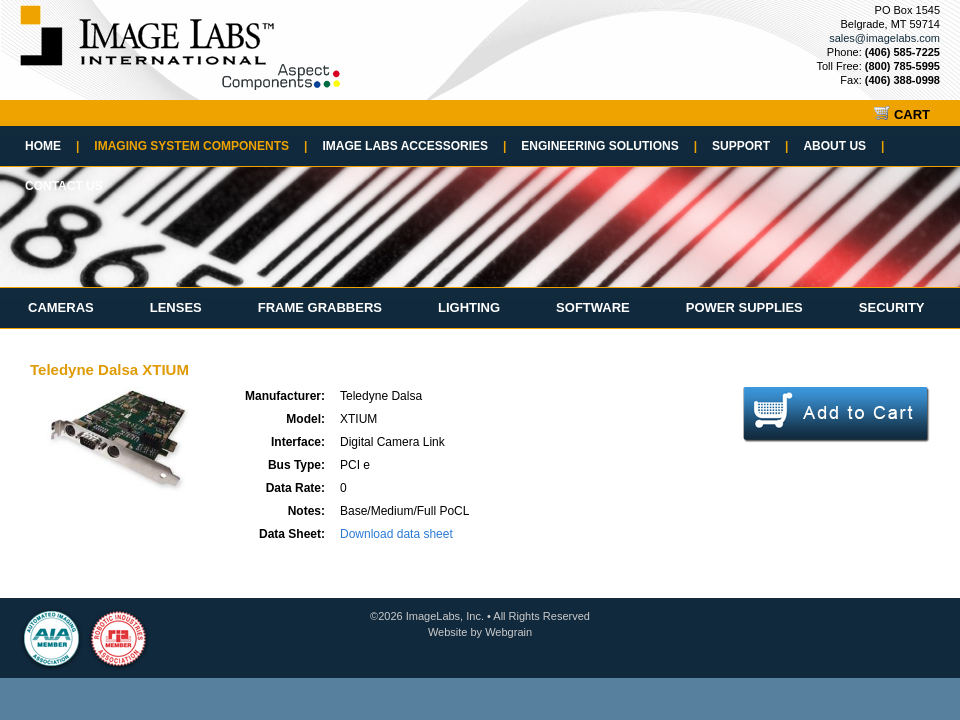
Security (892, 307)
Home (52, 146)
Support (750, 146)
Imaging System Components (200, 146)
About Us (843, 146)
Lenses (176, 307)
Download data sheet (396, 534)
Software (593, 307)
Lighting (469, 307)
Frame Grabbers (320, 307)
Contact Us (64, 186)
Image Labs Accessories (414, 146)
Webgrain (508, 632)
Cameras (61, 307)
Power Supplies (744, 307)
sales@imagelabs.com (884, 38)
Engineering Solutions (609, 146)
